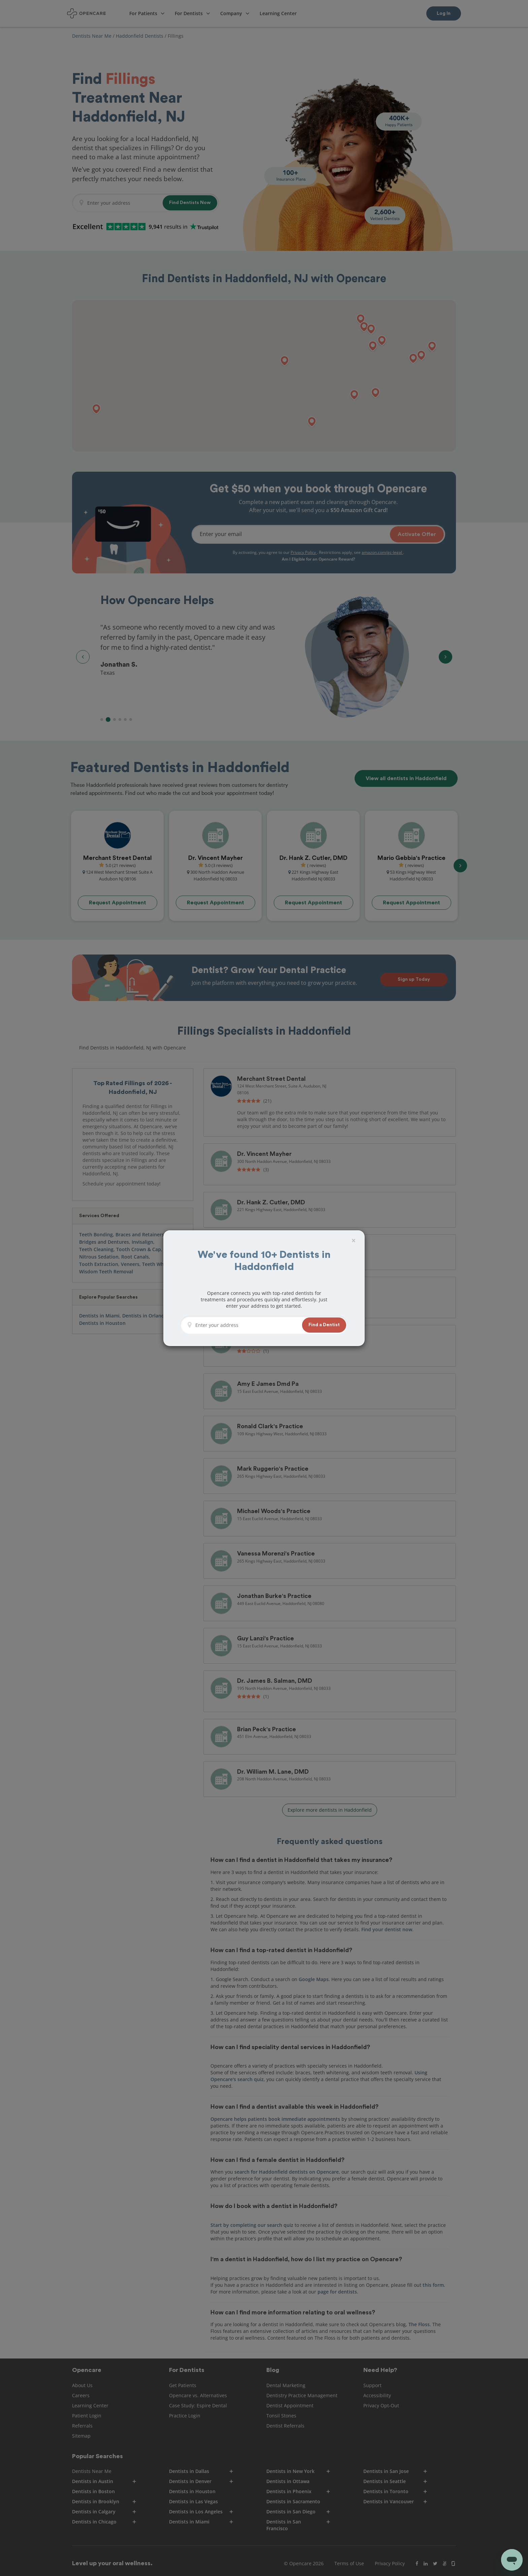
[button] (324, 1325)
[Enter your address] (246, 1324)
